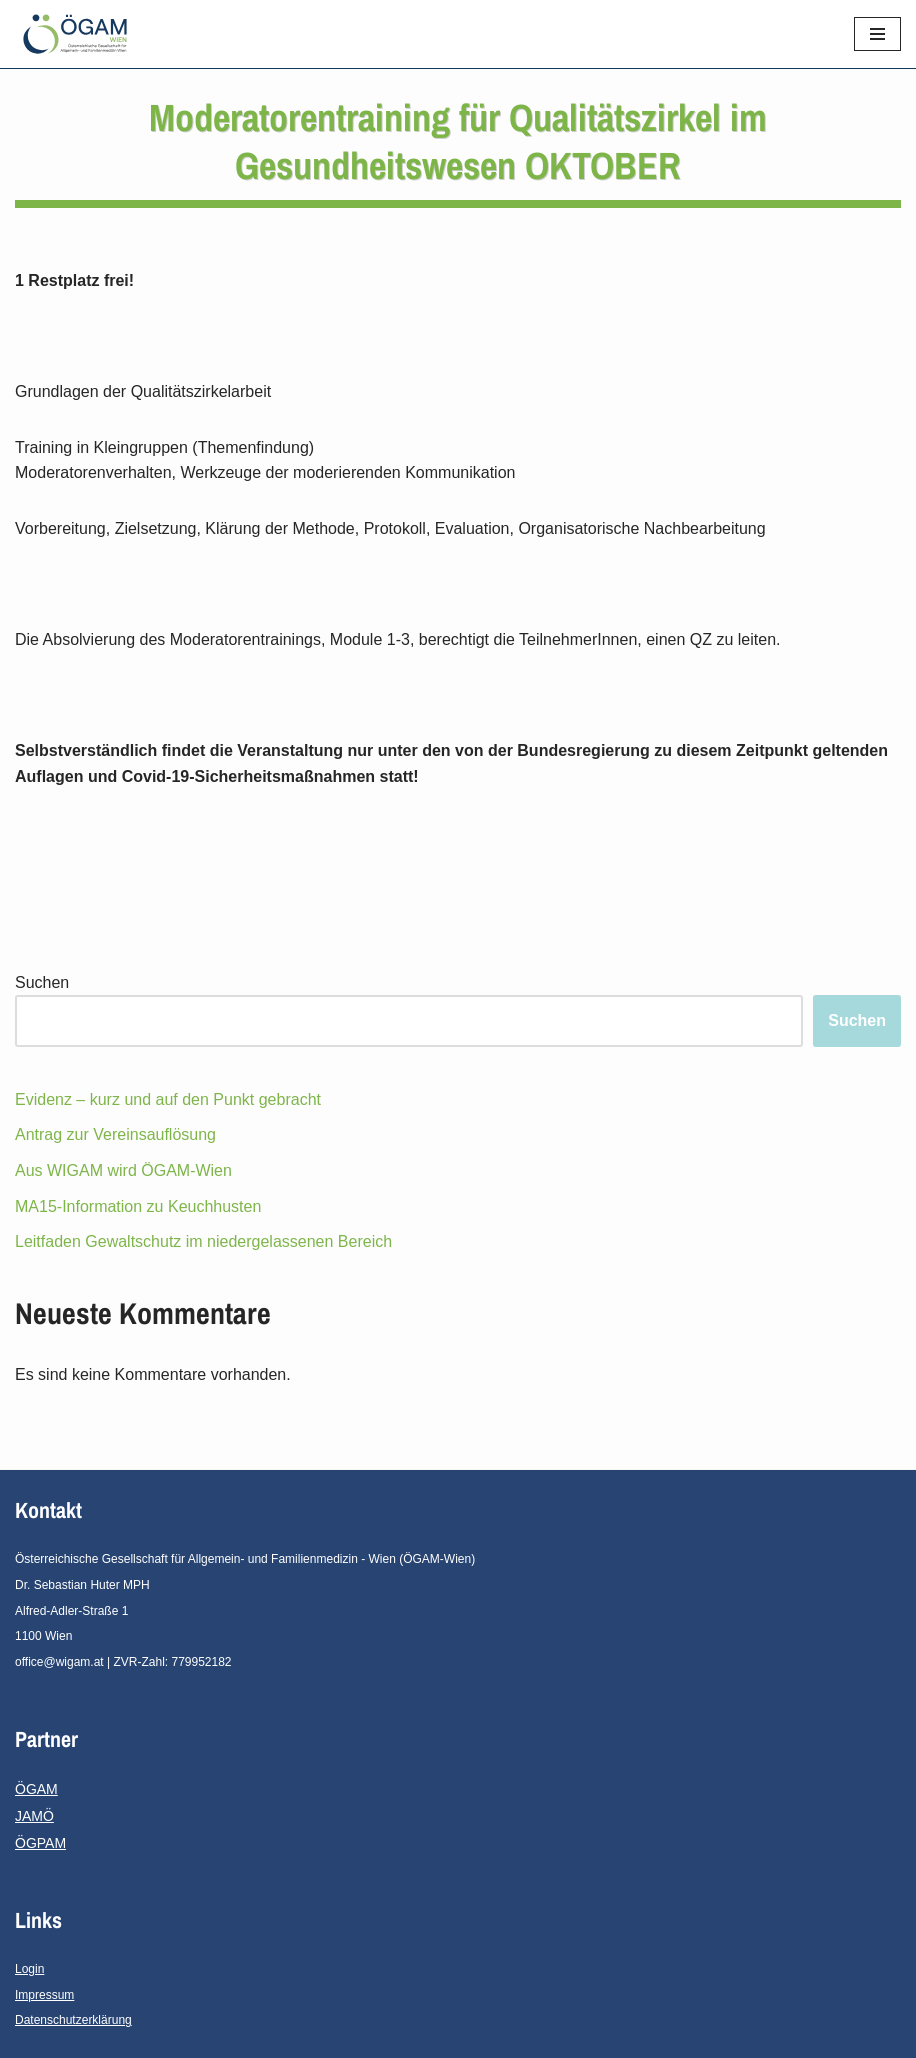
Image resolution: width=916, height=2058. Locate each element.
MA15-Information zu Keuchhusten (138, 1206)
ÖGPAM (40, 1843)
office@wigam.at (59, 1662)
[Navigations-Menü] (877, 34)
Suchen (42, 982)
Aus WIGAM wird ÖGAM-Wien (123, 1170)
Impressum (44, 1995)
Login (29, 1969)
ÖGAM (36, 1789)
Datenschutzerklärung (73, 2020)
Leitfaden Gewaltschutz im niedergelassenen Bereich (203, 1241)
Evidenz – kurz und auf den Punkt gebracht (168, 1099)
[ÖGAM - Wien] (80, 34)
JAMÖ (34, 1816)
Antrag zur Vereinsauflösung (115, 1134)
